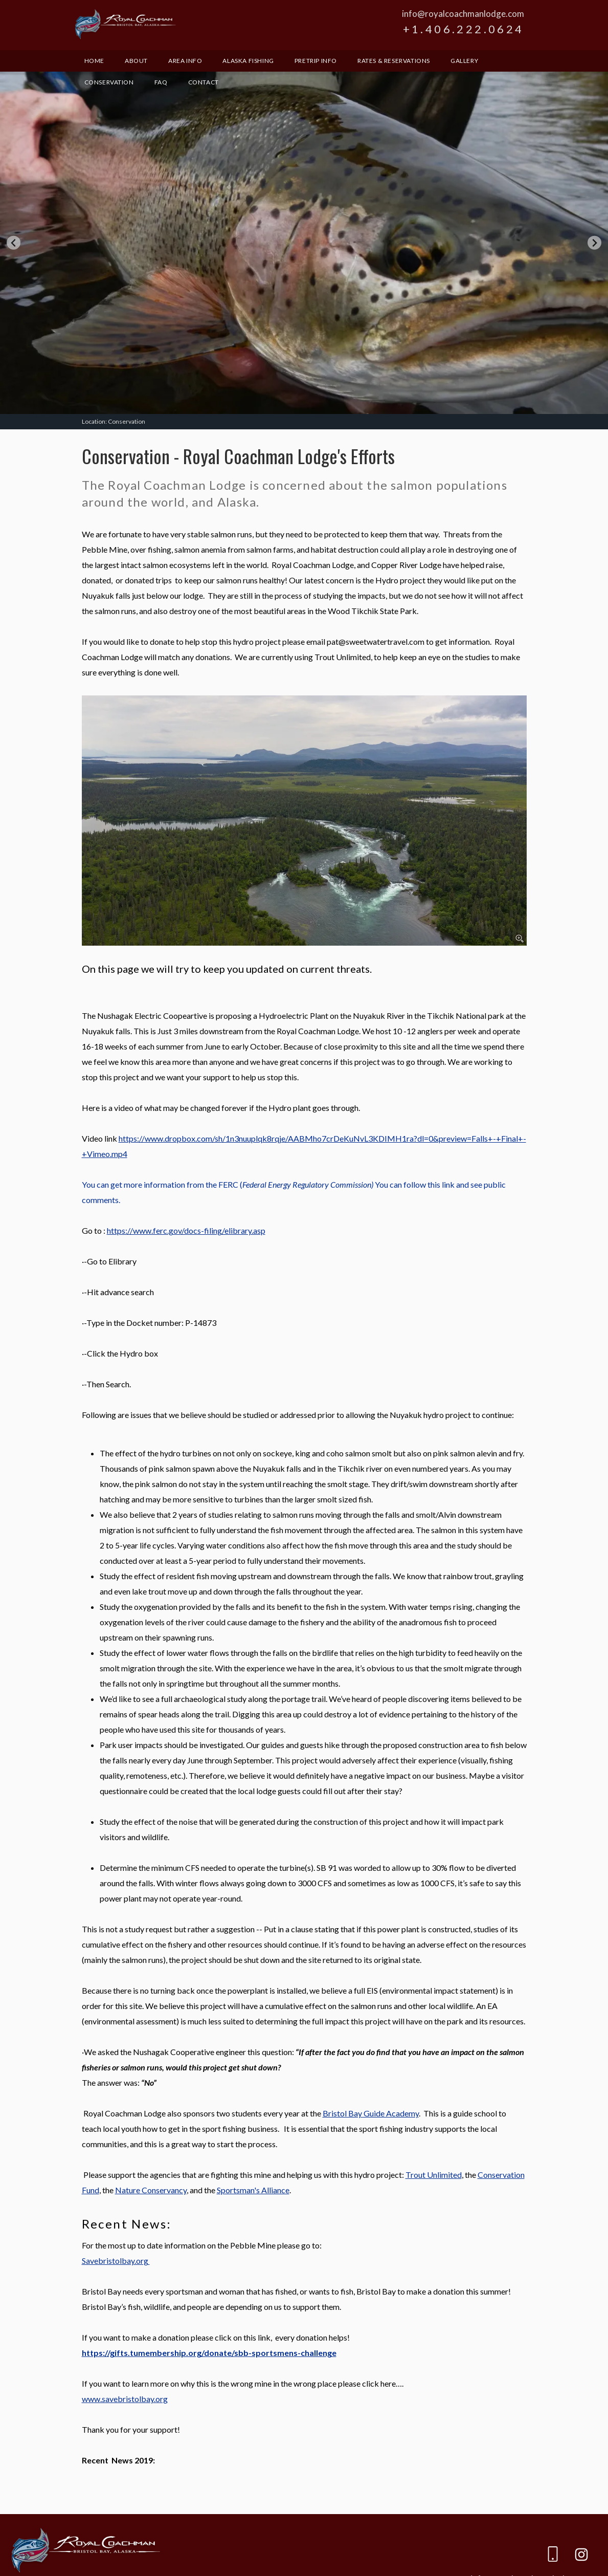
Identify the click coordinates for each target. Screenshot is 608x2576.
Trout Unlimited (434, 2174)
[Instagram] (581, 2556)
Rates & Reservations (393, 60)
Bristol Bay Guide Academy (371, 2113)
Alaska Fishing (248, 60)
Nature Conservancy (151, 2190)
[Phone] (553, 2556)
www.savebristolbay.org (125, 2399)
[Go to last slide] (13, 243)
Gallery (464, 60)
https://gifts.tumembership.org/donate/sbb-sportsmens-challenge (209, 2352)
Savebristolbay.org (116, 2260)
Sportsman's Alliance (253, 2190)
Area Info (185, 60)
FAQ (161, 82)
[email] (524, 2556)
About (136, 60)
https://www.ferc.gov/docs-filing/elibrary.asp (186, 1230)
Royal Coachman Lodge (125, 24)
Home (94, 60)
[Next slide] (594, 243)
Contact (203, 82)
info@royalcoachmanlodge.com (463, 13)
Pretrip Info (316, 60)
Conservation (109, 82)
